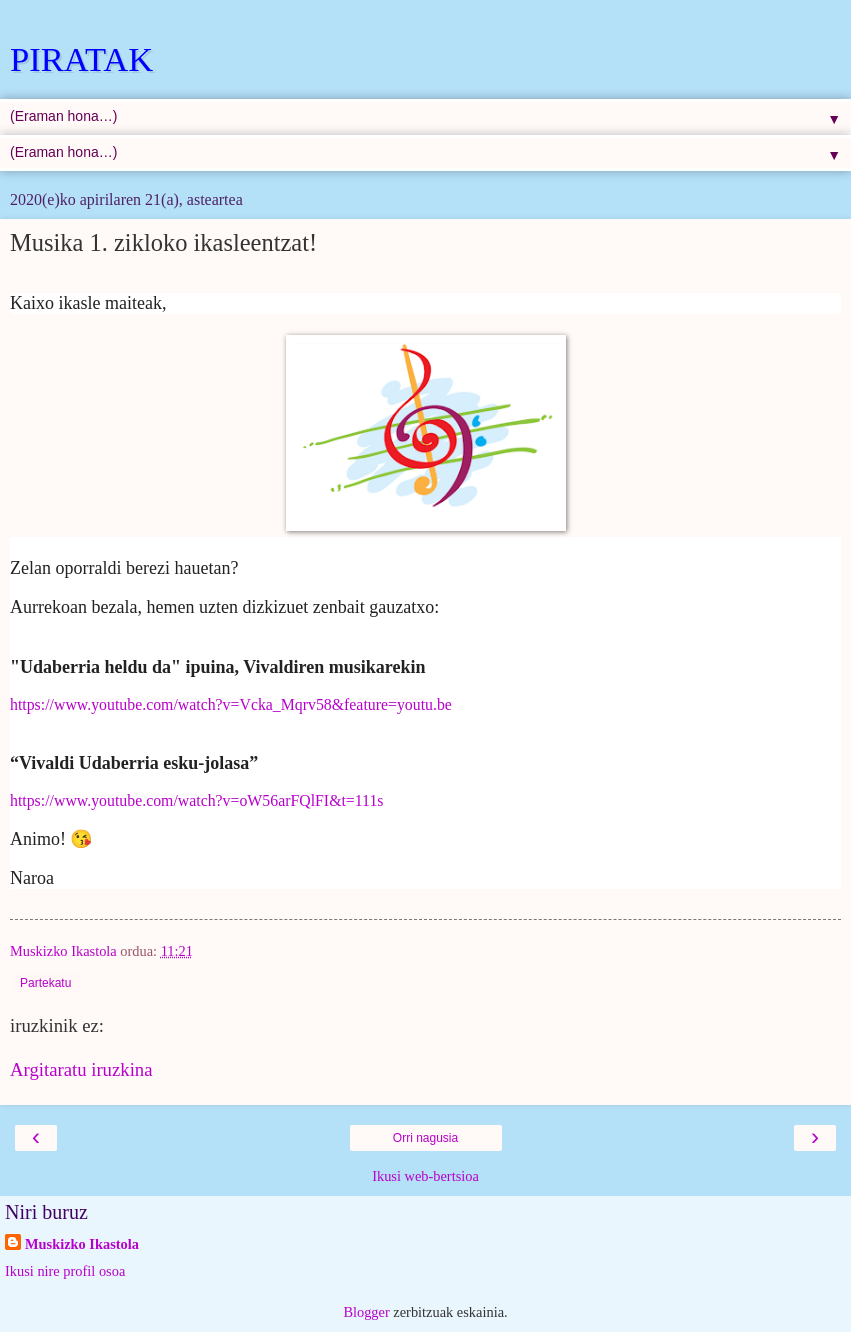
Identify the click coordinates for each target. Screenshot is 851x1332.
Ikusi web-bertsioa (425, 1176)
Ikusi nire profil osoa (65, 1271)
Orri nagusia (425, 1138)
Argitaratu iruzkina (81, 1069)
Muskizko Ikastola (82, 1244)
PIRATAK (81, 59)
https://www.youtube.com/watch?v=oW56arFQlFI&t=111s (197, 800)
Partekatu (45, 983)
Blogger (366, 1312)
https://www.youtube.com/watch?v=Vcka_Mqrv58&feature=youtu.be (231, 704)
